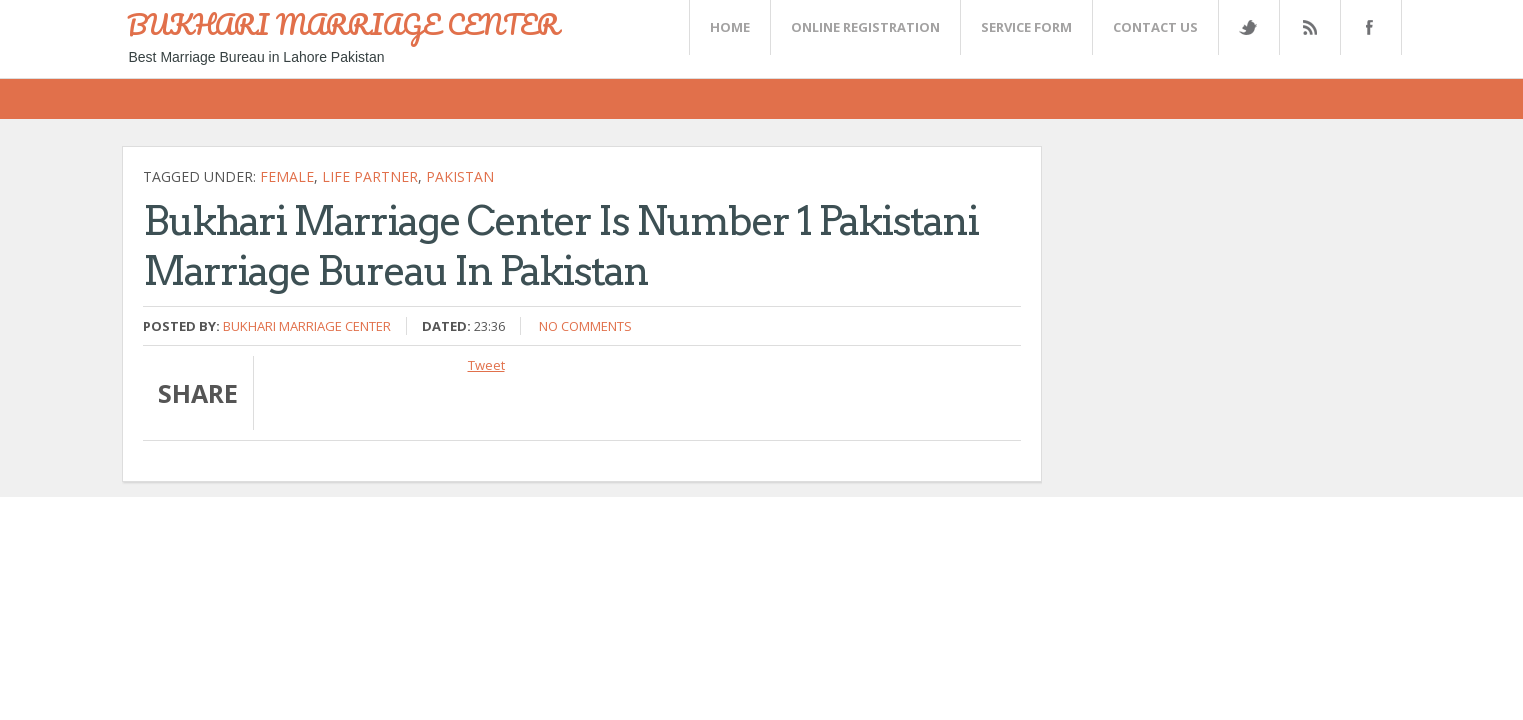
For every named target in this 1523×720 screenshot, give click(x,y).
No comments (585, 326)
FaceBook (1367, 27)
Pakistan (460, 176)
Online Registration (865, 27)
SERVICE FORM (1026, 27)
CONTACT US (1155, 27)
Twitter (1248, 27)
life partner (370, 176)
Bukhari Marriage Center (307, 326)
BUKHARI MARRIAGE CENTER (343, 24)
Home (730, 27)
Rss (1309, 27)
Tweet (486, 365)
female (287, 176)
